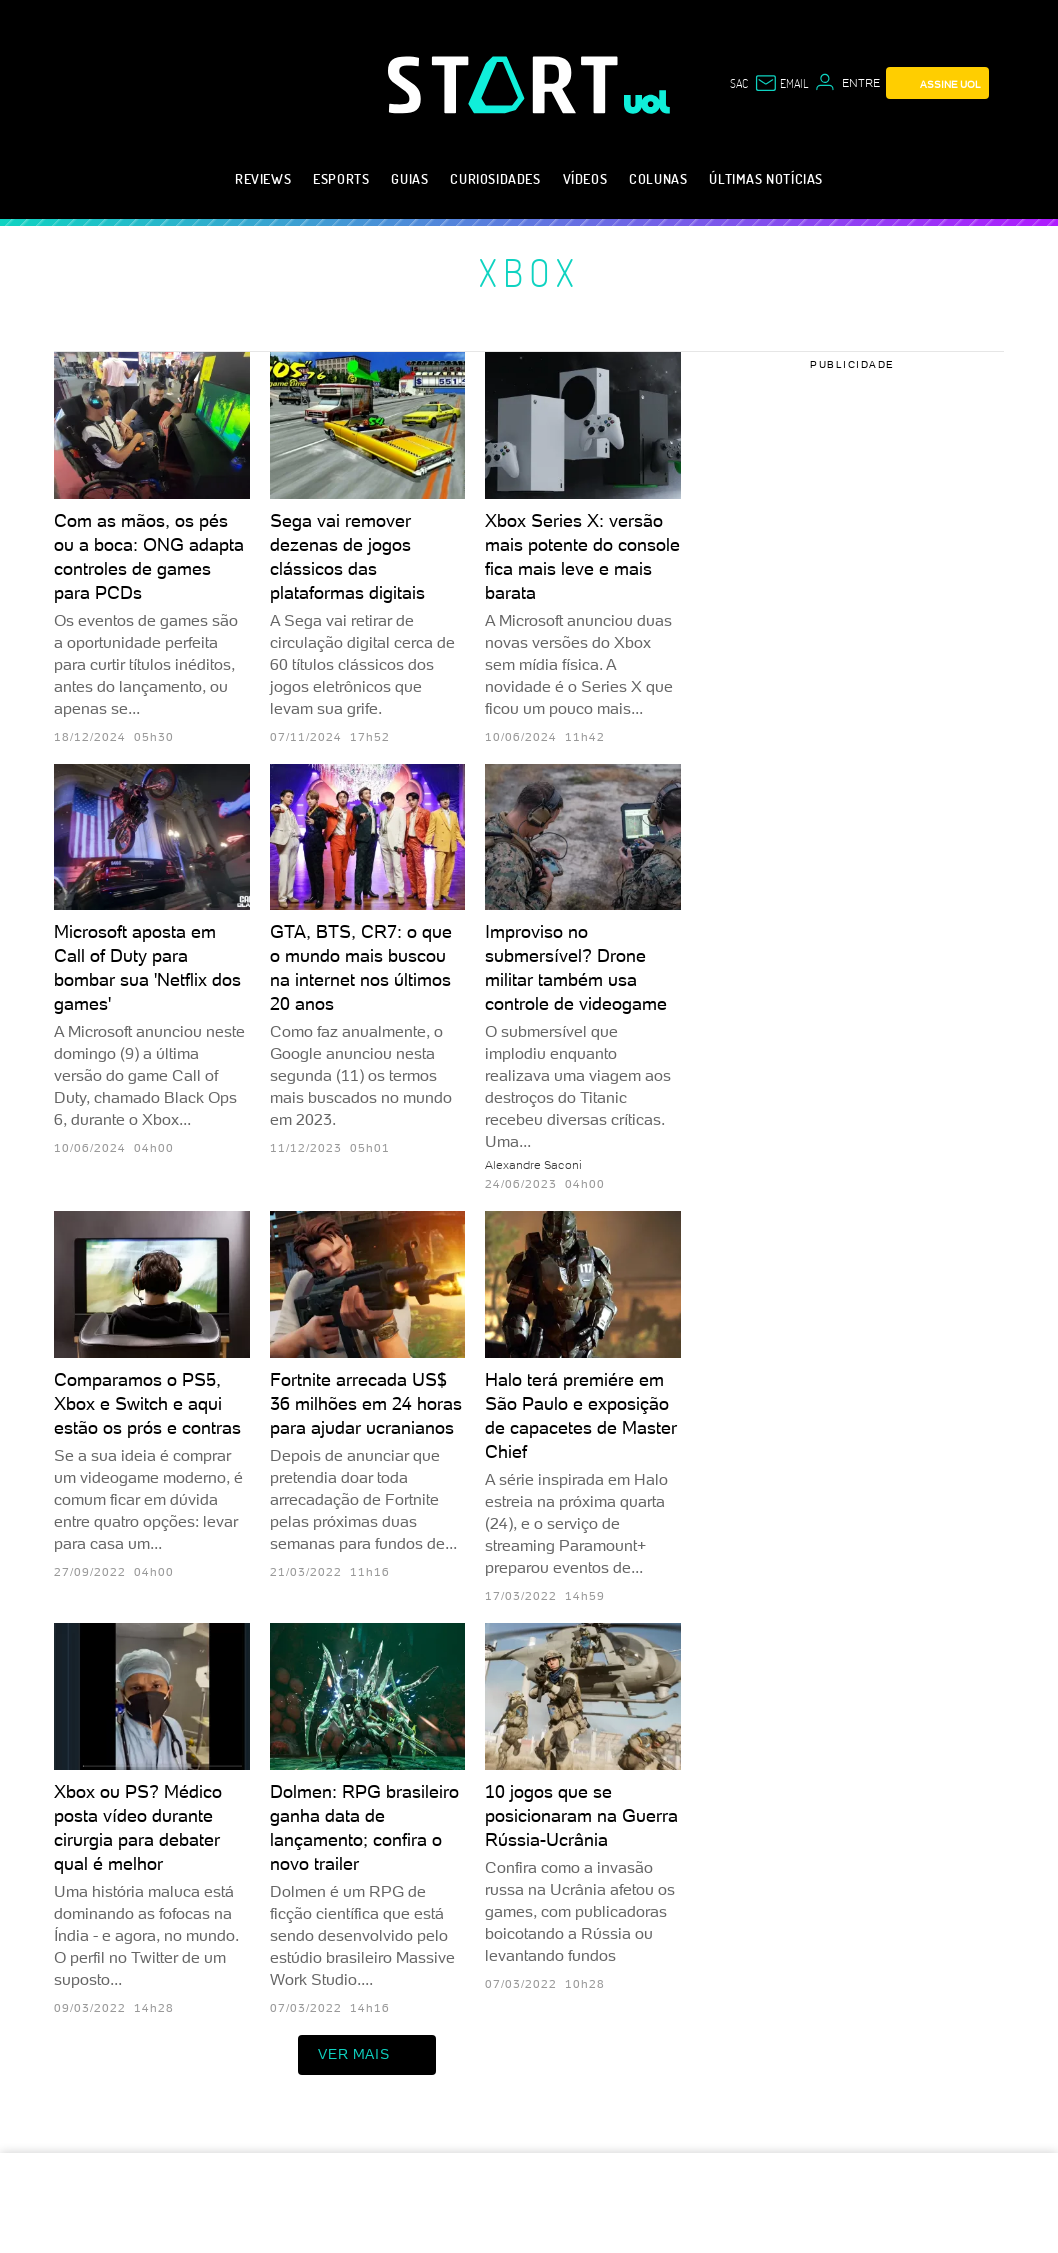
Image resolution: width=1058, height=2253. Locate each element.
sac (739, 83)
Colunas (658, 178)
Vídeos (585, 178)
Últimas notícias (766, 178)
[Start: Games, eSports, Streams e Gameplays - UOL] (506, 84)
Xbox (529, 272)
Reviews (263, 178)
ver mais (367, 2055)
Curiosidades (495, 178)
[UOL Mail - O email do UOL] (781, 83)
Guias (409, 178)
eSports (341, 178)
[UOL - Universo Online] (647, 102)
